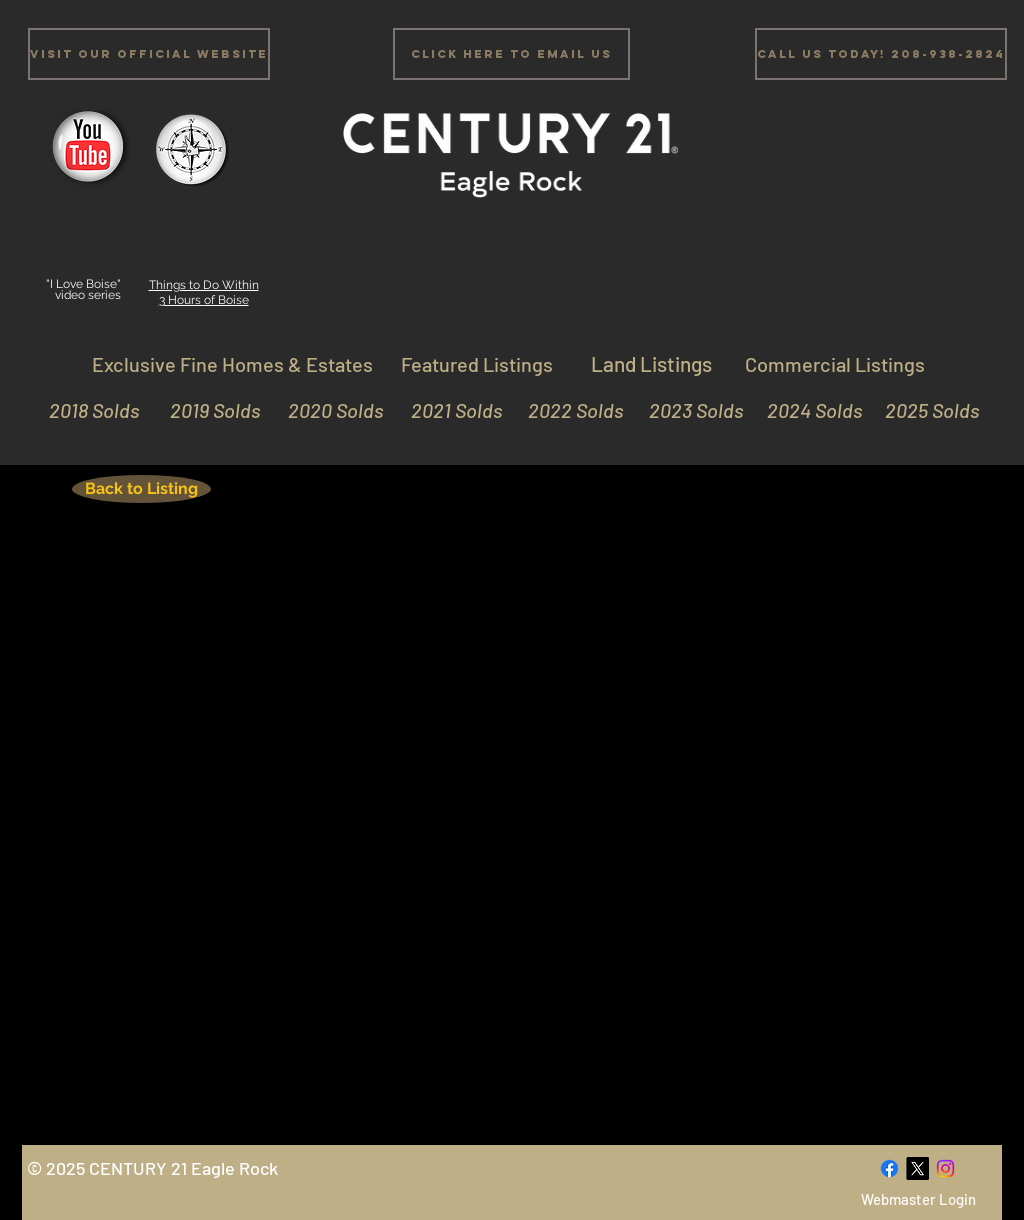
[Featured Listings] (477, 363)
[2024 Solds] (806, 410)
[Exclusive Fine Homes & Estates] (232, 363)
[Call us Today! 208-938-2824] (881, 54)
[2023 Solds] (687, 410)
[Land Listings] (651, 363)
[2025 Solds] (923, 410)
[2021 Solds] (446, 410)
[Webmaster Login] (918, 1199)
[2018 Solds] (91, 410)
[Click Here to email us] (511, 54)
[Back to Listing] (141, 489)
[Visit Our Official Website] (149, 54)
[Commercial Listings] (835, 363)
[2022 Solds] (567, 410)
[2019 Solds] (204, 410)
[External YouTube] (509, 832)
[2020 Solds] (327, 410)
